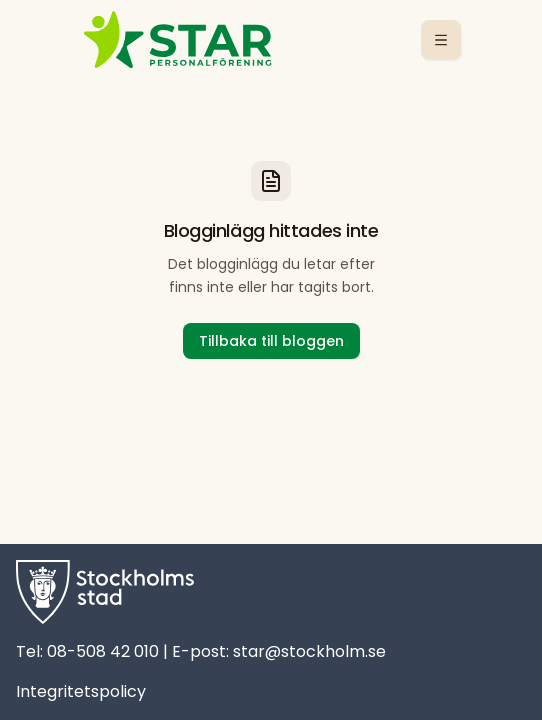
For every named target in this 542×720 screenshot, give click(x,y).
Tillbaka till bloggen (271, 341)
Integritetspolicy (81, 691)
